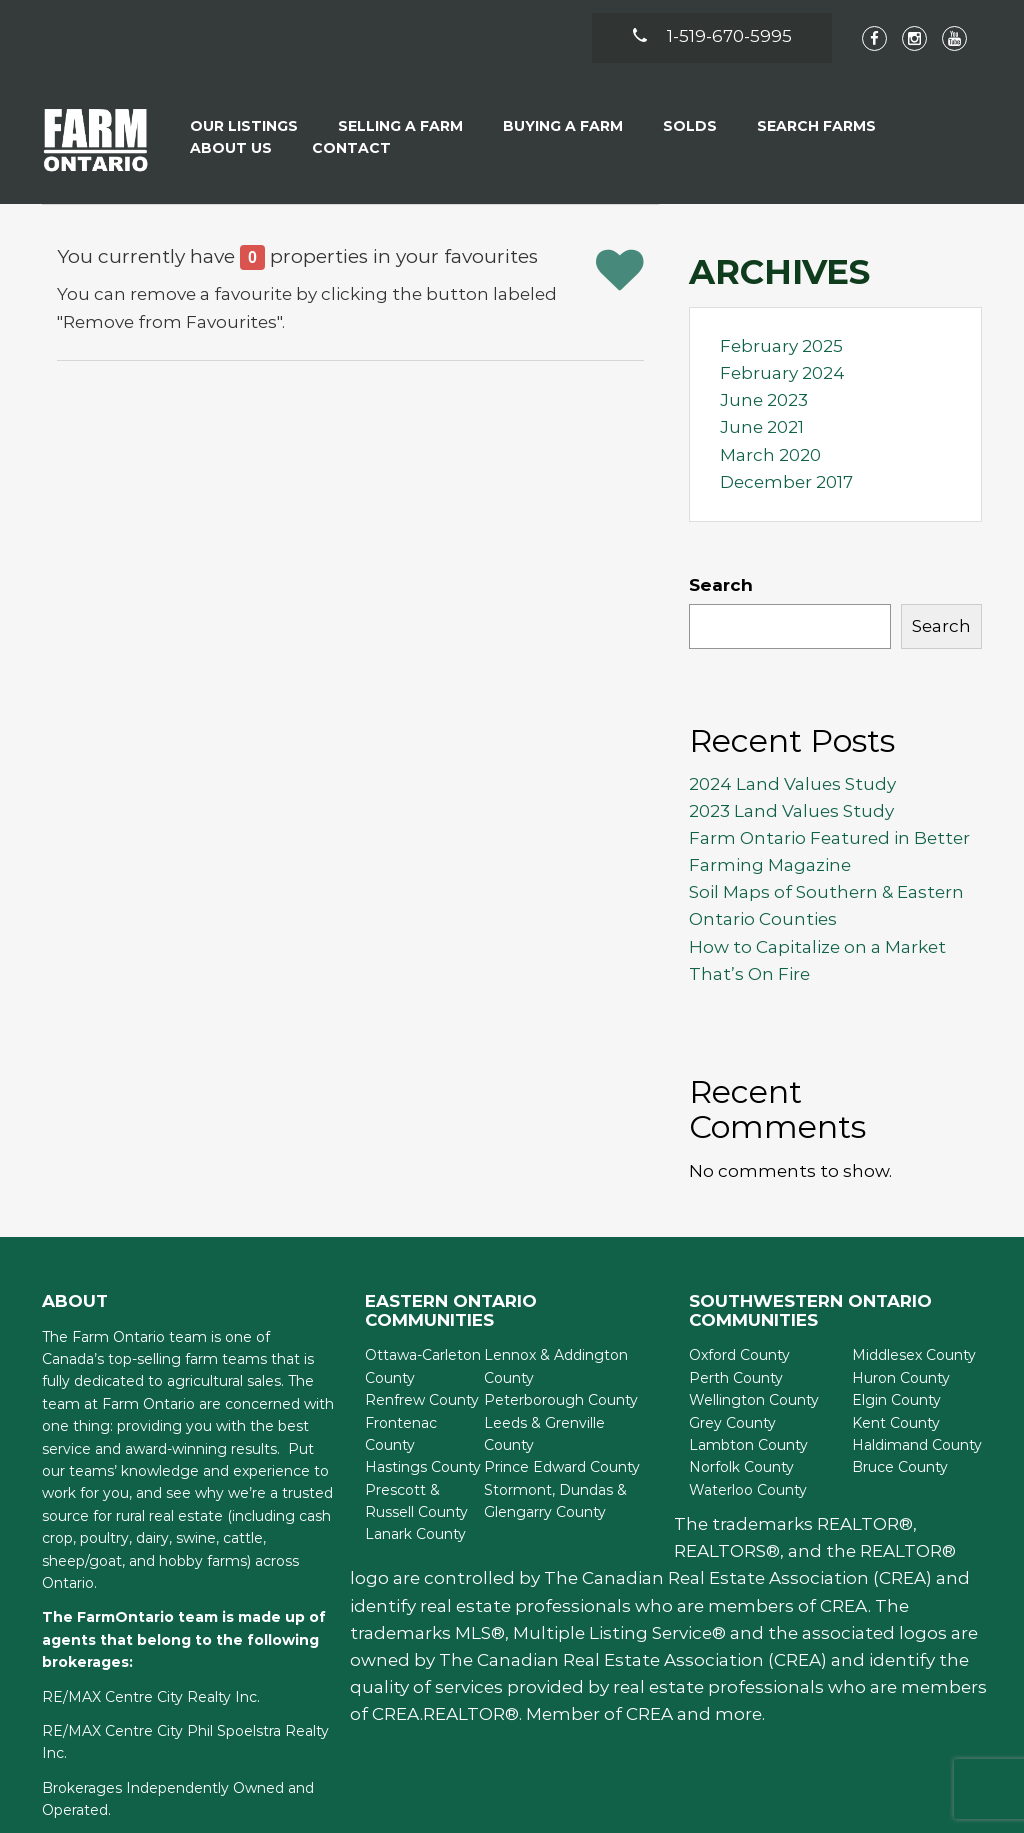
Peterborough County (561, 1400)
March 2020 (770, 455)
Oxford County (739, 1355)
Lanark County (415, 1534)
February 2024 (782, 373)
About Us (231, 148)
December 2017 (786, 482)
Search (721, 585)
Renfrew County (422, 1400)
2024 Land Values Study (792, 784)
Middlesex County (914, 1355)
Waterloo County (748, 1490)
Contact (351, 148)
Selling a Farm (400, 126)
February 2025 (781, 346)
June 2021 (762, 427)
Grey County (732, 1423)
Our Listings (244, 126)
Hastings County (423, 1467)
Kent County (896, 1423)
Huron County (901, 1378)
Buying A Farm (563, 126)
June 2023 (764, 400)
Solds (690, 126)
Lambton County (748, 1445)
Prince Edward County (562, 1467)
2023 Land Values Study (791, 811)
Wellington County (754, 1400)
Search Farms (816, 126)
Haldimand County (917, 1445)
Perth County (736, 1378)
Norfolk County (741, 1467)
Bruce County (900, 1467)
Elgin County (896, 1400)
